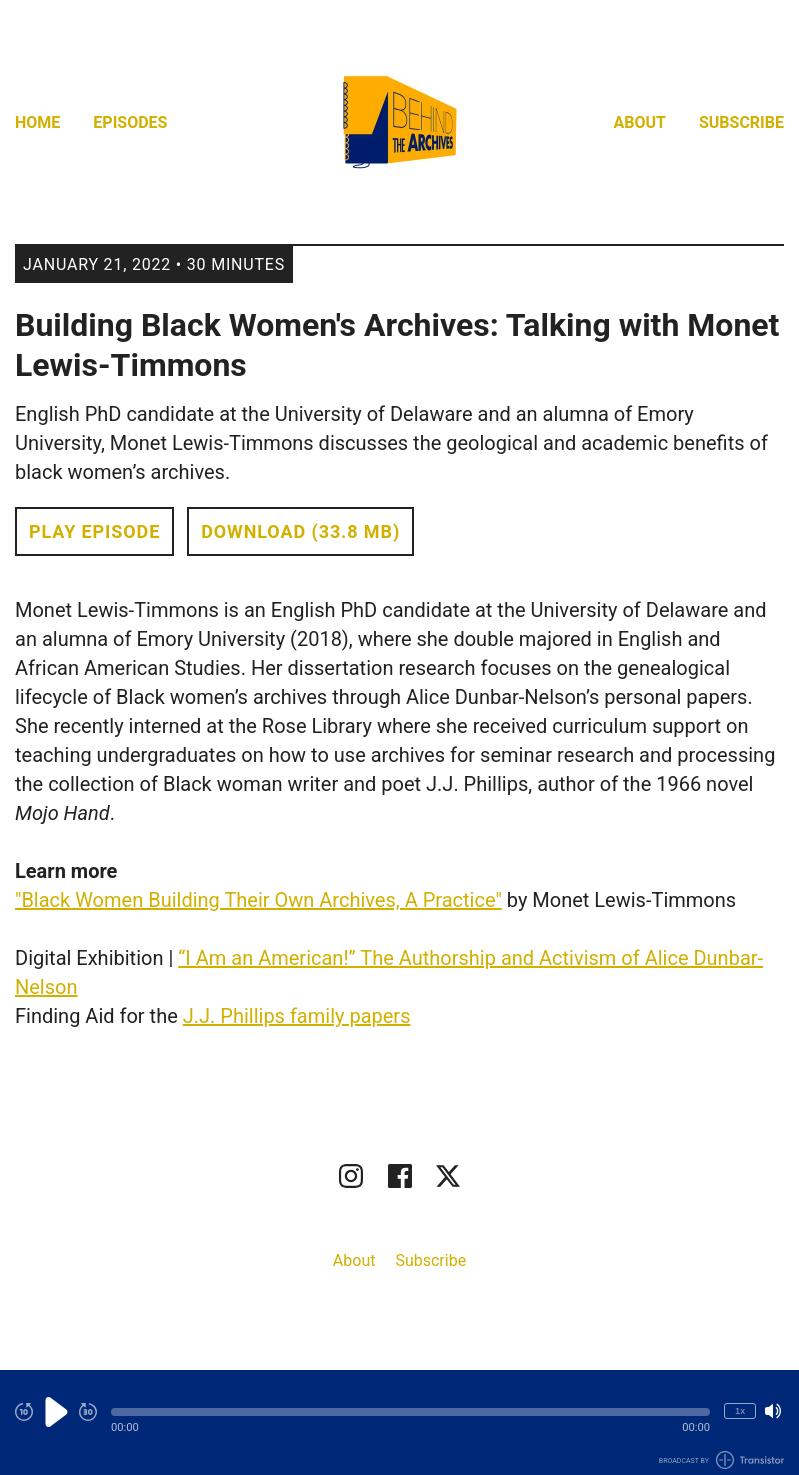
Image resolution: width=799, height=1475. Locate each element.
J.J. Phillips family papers (297, 1016)
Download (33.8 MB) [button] (300, 531)
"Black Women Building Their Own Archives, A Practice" (258, 900)
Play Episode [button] (94, 531)
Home (37, 122)
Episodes (130, 122)
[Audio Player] (399, 1422)
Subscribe (741, 122)
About (640, 122)
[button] (410, 1412)
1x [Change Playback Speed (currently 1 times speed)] (740, 1410)
